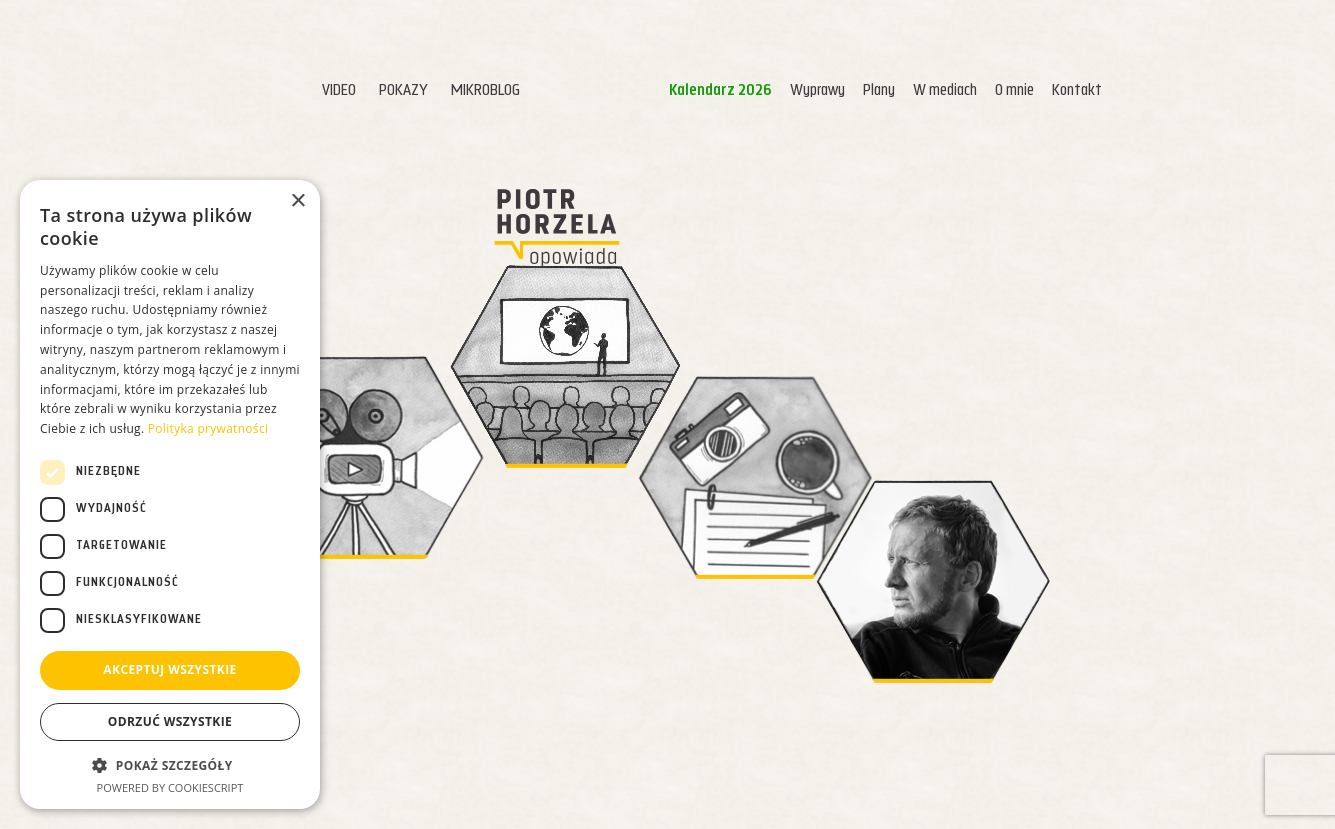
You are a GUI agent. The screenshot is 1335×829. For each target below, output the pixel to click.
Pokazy (359, 91)
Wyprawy (773, 91)
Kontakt (1033, 91)
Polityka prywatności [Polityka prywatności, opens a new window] (208, 429)
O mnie (970, 91)
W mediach (901, 91)
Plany (835, 91)
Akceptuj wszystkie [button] (169, 671)
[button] (170, 765)
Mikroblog (441, 91)
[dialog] (170, 494)
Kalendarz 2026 (676, 91)
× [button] (297, 201)
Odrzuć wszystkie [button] (170, 722)
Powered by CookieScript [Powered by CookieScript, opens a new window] (170, 787)
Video (295, 91)
